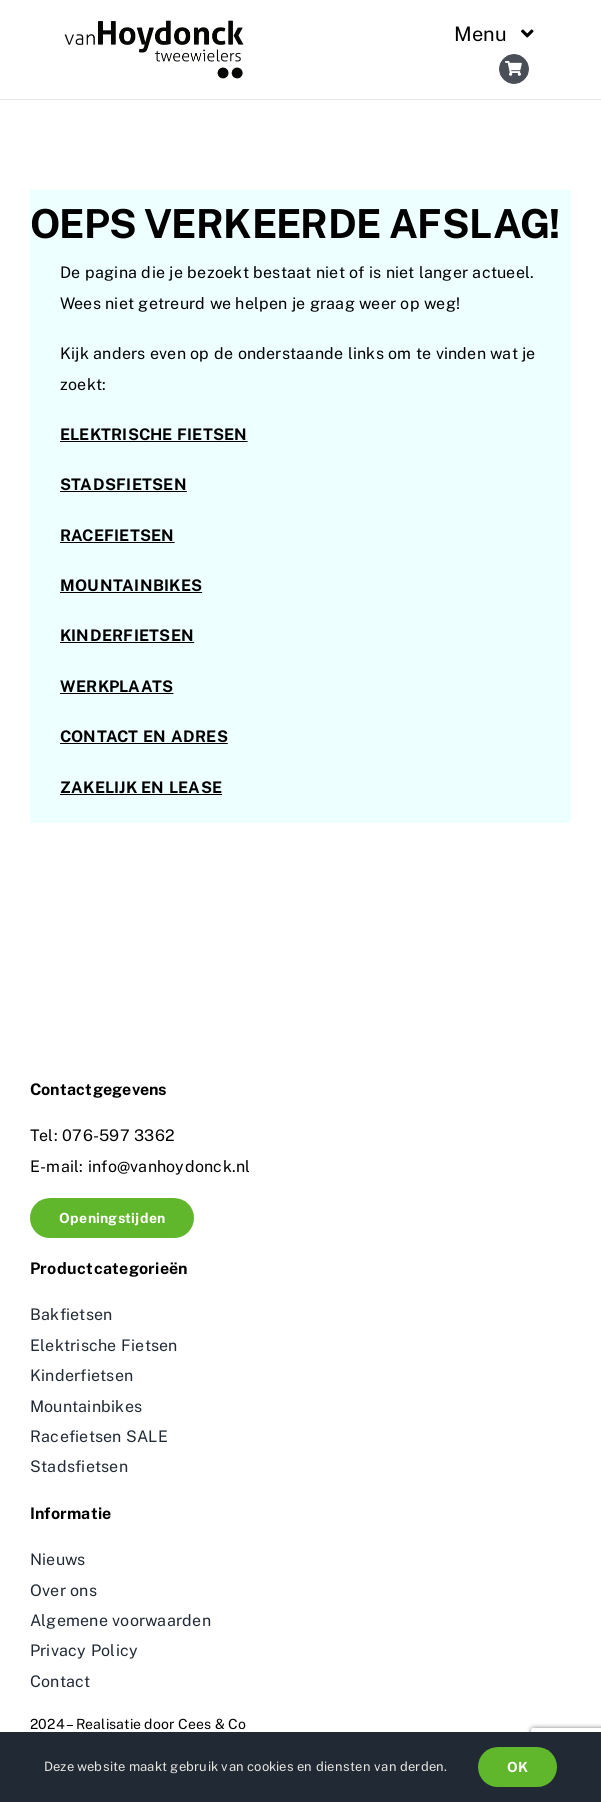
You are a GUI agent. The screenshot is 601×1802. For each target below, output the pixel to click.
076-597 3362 (118, 1135)
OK (517, 1767)
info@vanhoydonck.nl (167, 1166)
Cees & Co (212, 1724)
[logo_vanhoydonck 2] (154, 27)
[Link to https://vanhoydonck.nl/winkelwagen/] (514, 69)
